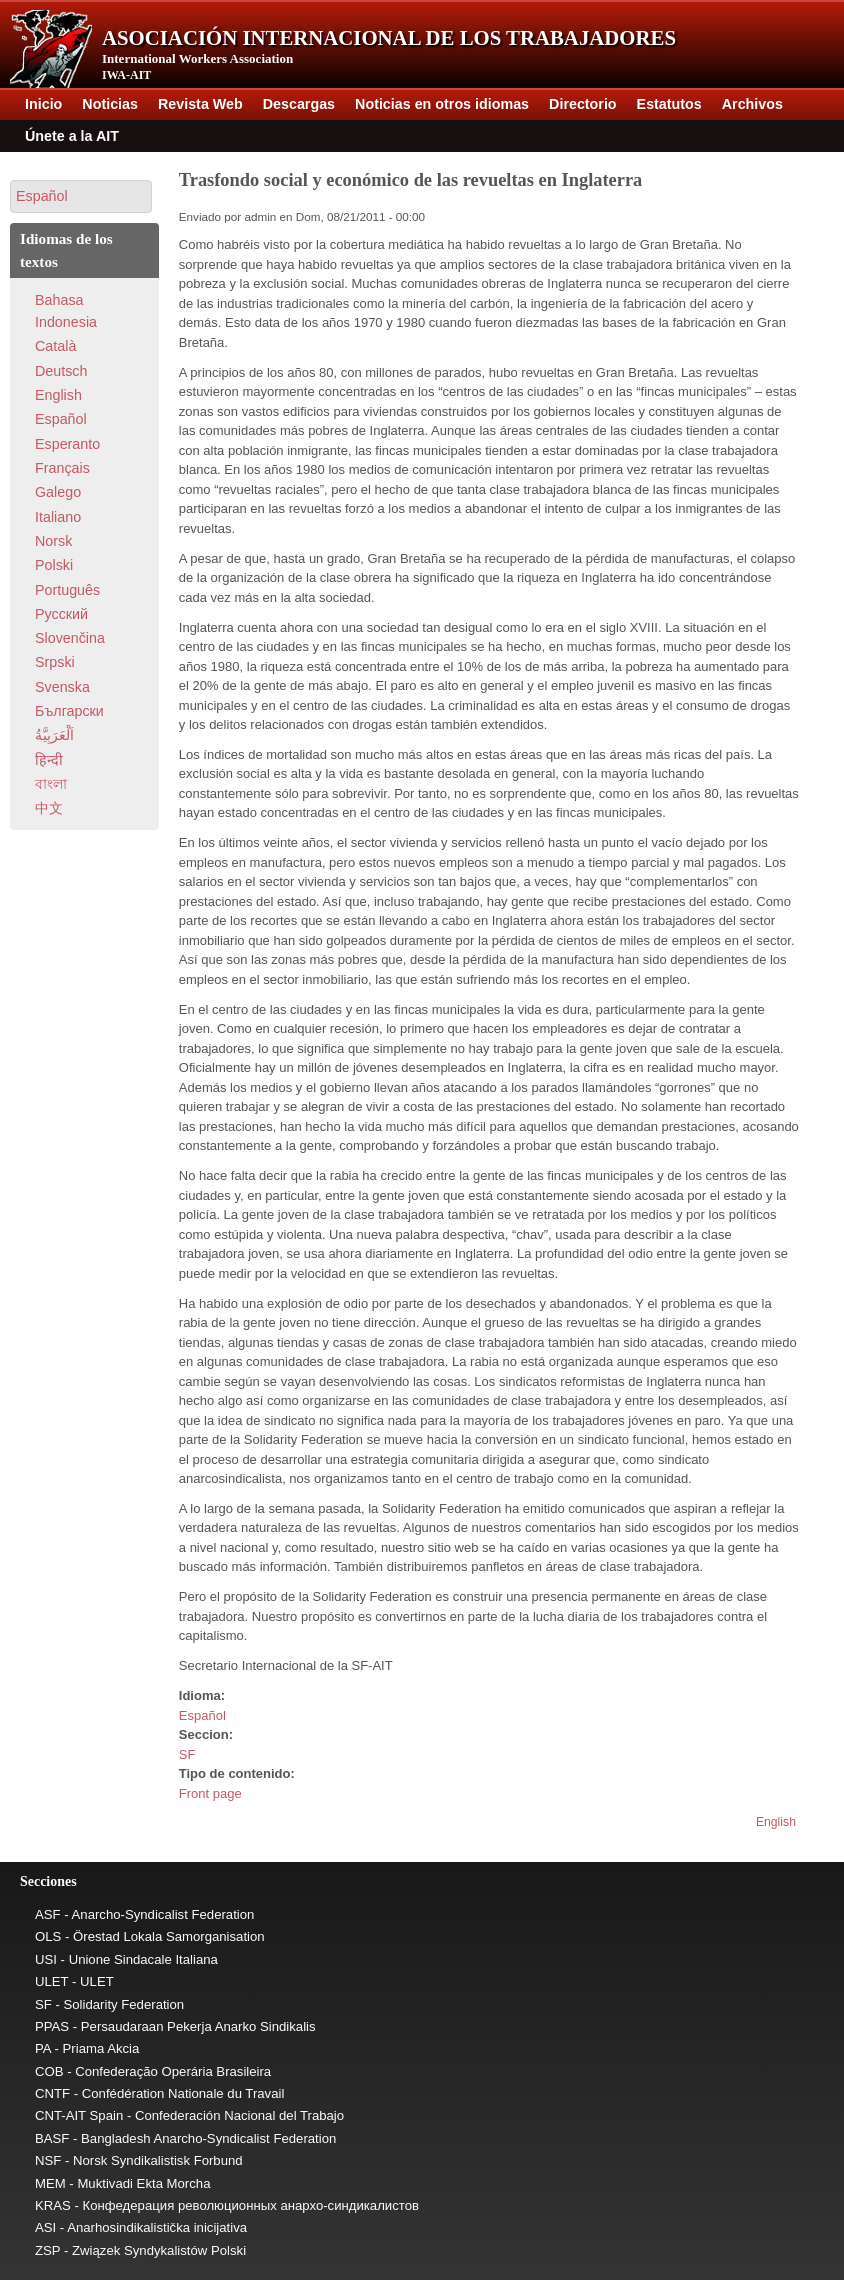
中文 (49, 808)
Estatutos (669, 104)
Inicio (43, 104)
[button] (81, 196)
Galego (58, 492)
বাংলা (51, 784)
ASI (45, 2227)
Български (69, 711)
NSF (48, 2160)
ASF (48, 1914)
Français (62, 468)
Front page (210, 1793)
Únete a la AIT (72, 136)
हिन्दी (49, 760)
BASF (52, 2138)
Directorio (583, 104)
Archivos (752, 104)
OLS (48, 1936)
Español (202, 1715)
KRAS (53, 2205)
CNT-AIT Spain (79, 2115)
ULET (51, 1981)
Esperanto (67, 444)
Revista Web (200, 104)
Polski (54, 565)
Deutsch (61, 371)
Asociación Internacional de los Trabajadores (389, 38)
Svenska (62, 687)
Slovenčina (70, 638)
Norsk (53, 541)
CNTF (52, 2093)
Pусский (61, 614)
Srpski (55, 662)
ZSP (47, 2250)
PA (43, 2048)
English (776, 1822)
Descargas (299, 104)
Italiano (58, 517)
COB (49, 2071)
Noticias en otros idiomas (442, 104)
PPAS (52, 2026)
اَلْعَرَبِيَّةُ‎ (54, 735)
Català (55, 346)
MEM (50, 2183)
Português (67, 590)
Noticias (110, 104)
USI (46, 1959)
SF (187, 1754)
